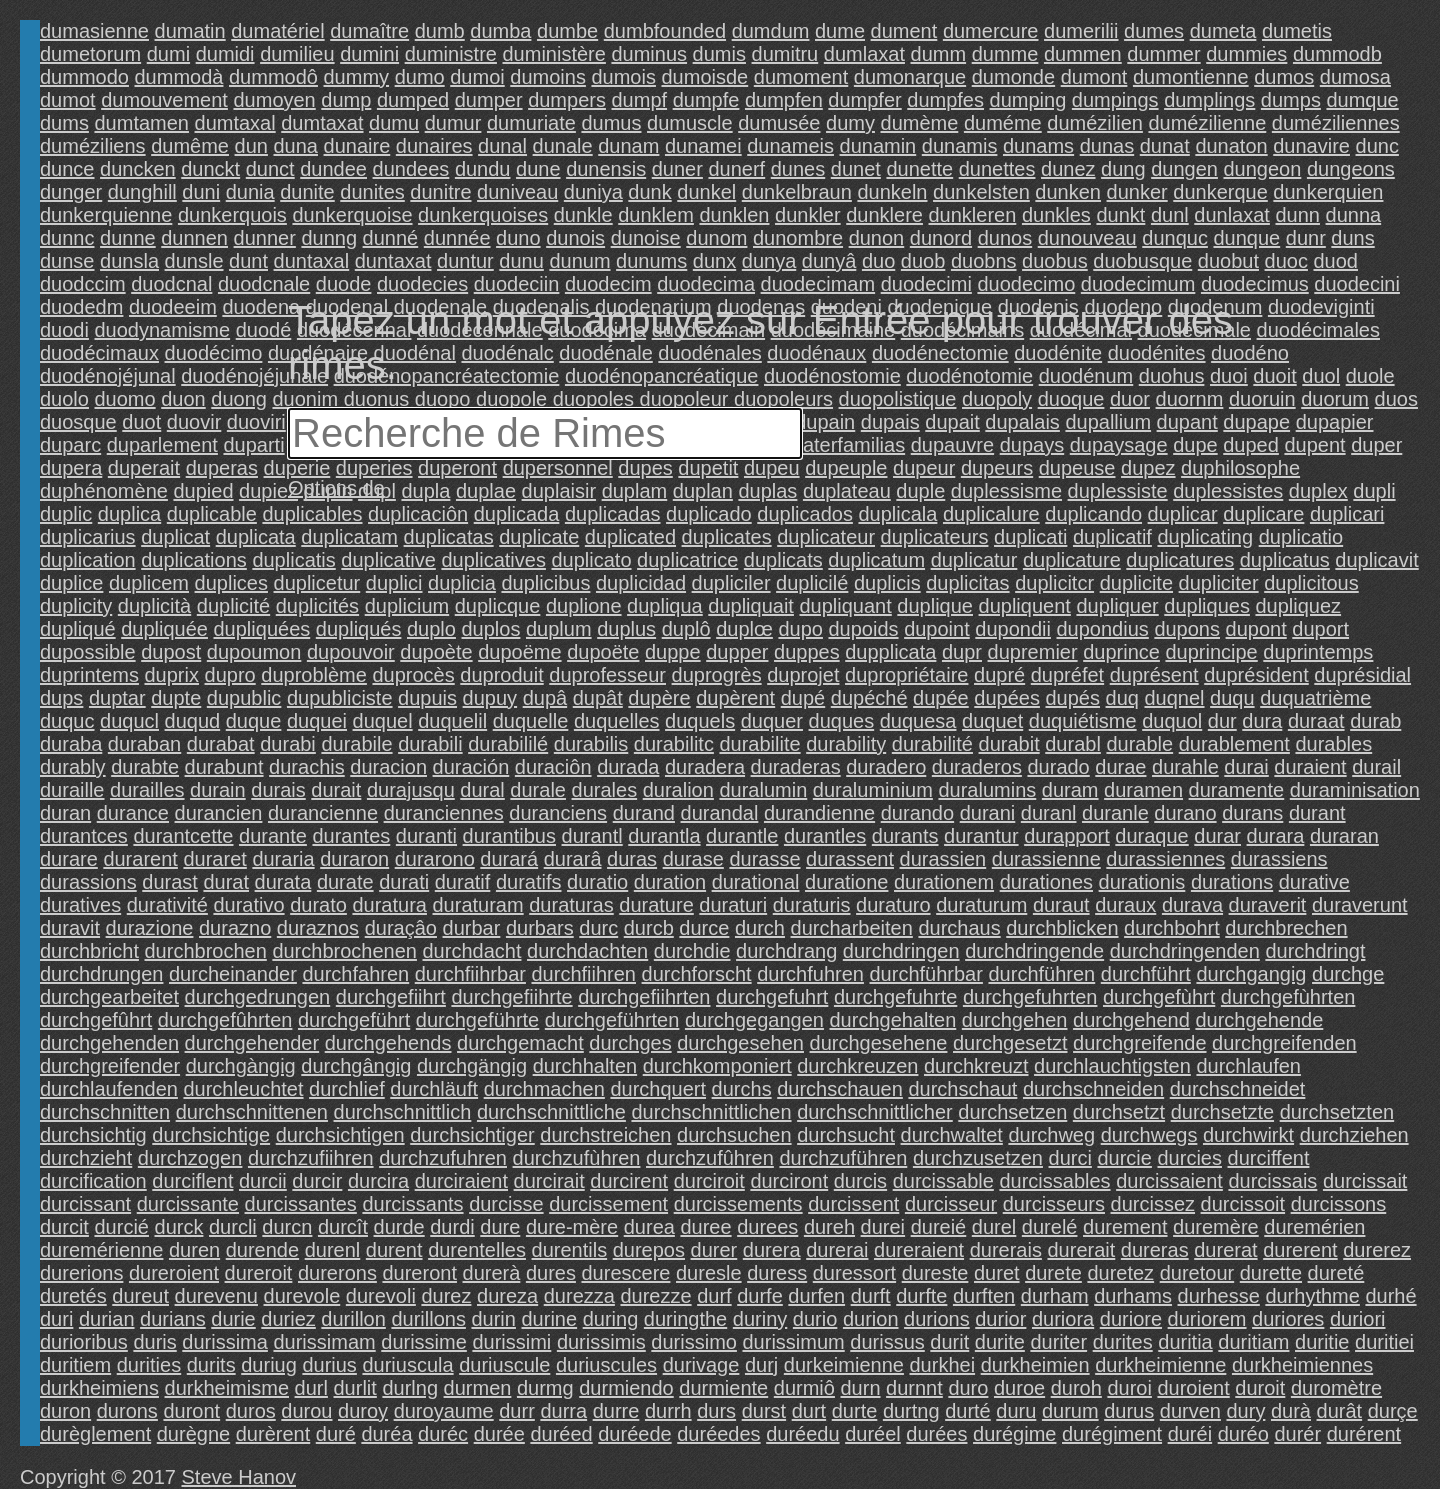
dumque (1362, 100)
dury (1245, 1411)
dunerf (736, 169)
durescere (625, 1273)
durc (598, 928)
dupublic (244, 698)
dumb (440, 31)
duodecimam (818, 284)
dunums (651, 261)
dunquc (1175, 238)
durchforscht (697, 974)
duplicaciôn (418, 514)
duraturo (893, 905)
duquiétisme (1083, 721)
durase (693, 859)
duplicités (317, 606)
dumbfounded (665, 31)
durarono (435, 859)
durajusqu (411, 790)
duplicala (897, 514)
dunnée (457, 238)
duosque (78, 422)
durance (133, 813)
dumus (611, 123)
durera (772, 1250)
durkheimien (1035, 1365)
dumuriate (531, 123)
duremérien (1314, 1227)
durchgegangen (754, 1020)
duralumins (987, 790)
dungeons (1351, 169)
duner (677, 169)
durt (809, 1411)
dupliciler (731, 583)
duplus (626, 629)
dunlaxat (1232, 215)
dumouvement (164, 100)
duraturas (571, 905)
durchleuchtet (243, 1089)
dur (1222, 721)
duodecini (1357, 284)
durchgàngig (241, 1066)
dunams (1038, 146)
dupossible (88, 652)
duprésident (1256, 675)
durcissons (1339, 1204)
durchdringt (1315, 951)
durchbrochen (206, 951)
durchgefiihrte (511, 997)
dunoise (646, 238)
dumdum (771, 31)
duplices (231, 583)
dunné (391, 238)
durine (550, 1319)
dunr (1306, 238)
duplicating (1205, 537)
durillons (428, 1319)
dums (64, 123)
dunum (579, 261)
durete (1053, 1273)
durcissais (1272, 1181)
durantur (981, 836)
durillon (353, 1319)
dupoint (937, 629)
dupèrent (735, 698)
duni (201, 192)
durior (1000, 1319)
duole (1370, 376)
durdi (452, 1227)
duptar (117, 698)
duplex (1318, 491)
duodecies (422, 284)
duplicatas (449, 537)
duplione (584, 606)
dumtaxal (235, 123)
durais (278, 790)
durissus (887, 1342)
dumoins (548, 77)
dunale (563, 146)
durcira (378, 1181)
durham (1055, 1296)
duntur (465, 261)
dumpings (1115, 100)
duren (194, 1250)
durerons (337, 1273)
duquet (992, 721)
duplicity (76, 606)
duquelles (617, 721)
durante (273, 836)
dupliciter (1219, 583)
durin (493, 1319)
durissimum (793, 1342)
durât (1340, 1411)
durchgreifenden (1284, 1043)
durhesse (1219, 1296)
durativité (167, 905)
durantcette (183, 836)
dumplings (1209, 100)
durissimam (324, 1342)
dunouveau (1087, 238)
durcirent (629, 1181)
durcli (233, 1227)
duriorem (1207, 1319)
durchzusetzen (978, 1158)
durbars (540, 928)
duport (1320, 629)
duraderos (977, 767)
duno (518, 238)
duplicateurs (935, 537)
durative (1314, 882)
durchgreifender (110, 1066)
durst (764, 1411)
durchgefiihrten (644, 997)
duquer (772, 721)
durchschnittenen (252, 1112)
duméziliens (93, 146)
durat (226, 882)
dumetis (1297, 31)
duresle (709, 1273)
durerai (837, 1250)
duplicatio (1301, 537)
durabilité (932, 744)
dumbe (567, 31)
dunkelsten (981, 192)
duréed (561, 1434)
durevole (302, 1296)
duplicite (1136, 583)
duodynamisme (163, 330)
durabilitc (674, 744)
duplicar (1183, 514)
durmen (478, 1388)
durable (1139, 744)
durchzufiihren (311, 1158)
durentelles (477, 1250)
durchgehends (388, 1043)
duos (1396, 399)
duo (878, 261)
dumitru (785, 54)
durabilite (759, 744)
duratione (846, 882)
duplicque (498, 606)
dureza (507, 1296)
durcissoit (1243, 1204)
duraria (283, 859)
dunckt (210, 169)
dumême (190, 146)
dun (251, 146)
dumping (1028, 100)
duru (1016, 1411)
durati (404, 882)
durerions (81, 1273)
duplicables (312, 514)
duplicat (175, 537)
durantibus (509, 836)
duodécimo (214, 353)
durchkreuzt (976, 1066)
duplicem (149, 583)
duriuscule (504, 1365)
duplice (71, 583)
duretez (1120, 1273)
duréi (1190, 1434)
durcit (64, 1227)
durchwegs (1149, 1135)
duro (968, 1388)
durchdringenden (1185, 951)
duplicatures (1180, 560)
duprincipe (1211, 652)
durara (1276, 836)
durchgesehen (740, 1043)
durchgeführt (354, 1020)
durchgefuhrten (1030, 997)
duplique (935, 606)
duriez (288, 1319)
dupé (803, 698)
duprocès (413, 675)
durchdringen (901, 951)
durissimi (511, 1342)
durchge (1348, 974)
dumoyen (274, 100)
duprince (1121, 652)
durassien (943, 859)
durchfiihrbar (470, 974)
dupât (598, 698)
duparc (70, 445)
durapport (1067, 836)
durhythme (1312, 1296)
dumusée (779, 123)
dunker (1137, 192)
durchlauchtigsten (1112, 1066)
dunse (67, 261)
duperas (222, 468)
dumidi (225, 54)
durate (345, 882)
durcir (317, 1181)
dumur (453, 123)
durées (936, 1434)
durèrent (273, 1434)
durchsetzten (1337, 1112)
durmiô (804, 1388)
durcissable (943, 1181)
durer (714, 1250)
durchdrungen (101, 974)
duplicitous (1311, 583)
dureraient (919, 1250)
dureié (939, 1227)
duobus (1055, 261)
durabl (1073, 744)
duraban (144, 744)
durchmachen (544, 1089)
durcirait (549, 1181)
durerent (1300, 1250)
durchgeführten (612, 1020)
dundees (411, 169)
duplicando (1093, 514)
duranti (426, 836)
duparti (253, 445)
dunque (1246, 238)
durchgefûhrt (96, 1020)
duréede (634, 1434)
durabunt (224, 767)
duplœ (744, 629)
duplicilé (812, 583)
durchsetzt (1119, 1112)
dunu (521, 261)
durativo (248, 905)
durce (704, 928)
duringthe (685, 1319)
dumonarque (910, 77)
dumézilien (1095, 123)
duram (1070, 790)
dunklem (656, 215)
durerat (1225, 1250)
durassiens (1279, 859)
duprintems (89, 675)
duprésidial (1362, 675)
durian (107, 1319)
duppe (673, 652)
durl (311, 1388)
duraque (1151, 836)
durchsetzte (1222, 1112)
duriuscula (407, 1365)
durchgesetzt (1010, 1043)
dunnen (194, 238)
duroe (1019, 1388)
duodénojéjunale (254, 376)
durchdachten (587, 951)
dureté (1336, 1273)
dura (1262, 721)
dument (904, 31)
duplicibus (545, 583)
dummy (357, 77)
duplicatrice (687, 560)
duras (632, 859)
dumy (850, 123)
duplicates (727, 537)
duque (254, 721)
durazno (235, 928)
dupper (737, 652)
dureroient (174, 1273)
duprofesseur (607, 675)
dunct (270, 169)
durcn (287, 1227)
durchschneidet (1238, 1089)
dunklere (884, 215)
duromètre (1336, 1388)
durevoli (381, 1296)
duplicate (539, 537)
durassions (88, 882)
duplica (129, 514)
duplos (491, 629)
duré (336, 1434)
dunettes (997, 169)
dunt (248, 261)
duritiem (75, 1365)
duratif (463, 882)
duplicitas (967, 583)
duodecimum (1138, 284)
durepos (649, 1250)
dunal (502, 146)
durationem (944, 882)
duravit (70, 928)
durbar (472, 928)
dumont (1094, 77)
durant (1317, 813)
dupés (1072, 698)
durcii (263, 1181)
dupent (1314, 445)
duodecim (608, 284)
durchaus (959, 928)
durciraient (461, 1181)
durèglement (95, 1434)
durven (1190, 1411)
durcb (649, 928)
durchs (742, 1089)
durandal (720, 813)
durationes (1046, 882)
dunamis (960, 146)
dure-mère (572, 1227)
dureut (140, 1296)
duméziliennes (1336, 123)
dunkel (706, 192)
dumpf (640, 100)
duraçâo (401, 928)
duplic (66, 514)
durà (1291, 1411)
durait (336, 790)
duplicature (1072, 560)
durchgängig (472, 1066)
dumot (68, 100)
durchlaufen (1248, 1066)
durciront (789, 1181)
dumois (623, 77)
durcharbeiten (852, 928)
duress (777, 1273)
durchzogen (190, 1158)
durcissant (85, 1204)
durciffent (1269, 1158)
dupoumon (254, 652)
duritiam (1253, 1342)
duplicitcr (1054, 583)
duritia (1185, 1342)
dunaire (357, 146)
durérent (1364, 1434)
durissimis (601, 1342)
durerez (1377, 1250)
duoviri (256, 422)
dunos (1005, 238)
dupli (1374, 491)
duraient (1310, 767)
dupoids (864, 629)
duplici (394, 583)
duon (183, 399)
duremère (1216, 1227)
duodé (264, 330)
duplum (559, 629)
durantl (592, 836)
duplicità (154, 606)
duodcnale (264, 284)
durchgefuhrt (772, 997)
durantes (351, 836)
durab (1375, 721)
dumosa (1355, 77)
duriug (269, 1365)
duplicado (709, 514)
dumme (1005, 54)
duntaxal (312, 261)
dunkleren (973, 215)
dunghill (142, 192)
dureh (829, 1227)
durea (649, 1227)
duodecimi (926, 284)
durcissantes (301, 1204)
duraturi (733, 905)
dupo (800, 629)
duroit (1260, 1388)
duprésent (1154, 675)
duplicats (783, 560)
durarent (140, 859)
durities (149, 1365)
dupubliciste (340, 698)
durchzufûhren (710, 1158)
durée (499, 1434)
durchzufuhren (443, 1158)
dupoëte (603, 652)
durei (883, 1227)
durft (871, 1296)
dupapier (1335, 422)
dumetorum (90, 54)
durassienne (1046, 859)
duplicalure (991, 514)
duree (705, 1227)
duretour (1197, 1273)
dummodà (179, 77)
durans (1252, 813)
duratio (597, 882)
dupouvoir (351, 652)
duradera (705, 767)
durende (262, 1250)
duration (670, 882)
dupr (962, 652)
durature (656, 905)
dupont (1256, 629)
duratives (80, 905)
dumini (369, 54)
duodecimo (1026, 284)
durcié (121, 1227)
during (611, 1319)
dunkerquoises (483, 215)
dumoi (477, 77)
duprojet (803, 675)
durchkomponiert (717, 1066)
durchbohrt (1172, 928)
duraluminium (873, 790)
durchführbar (926, 974)
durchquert (658, 1089)
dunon (877, 238)
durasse (764, 859)
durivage (701, 1365)
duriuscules (606, 1365)
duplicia (462, 583)
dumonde (1013, 77)
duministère (553, 54)
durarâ (573, 859)
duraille (72, 790)
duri (56, 1319)
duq (1122, 698)
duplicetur (317, 583)
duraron (354, 859)
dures (551, 1273)
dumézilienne (1207, 123)
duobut (1228, 261)
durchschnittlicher (875, 1112)
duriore (1131, 1319)
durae (1120, 767)
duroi (1129, 1388)
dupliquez (1298, 606)
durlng (410, 1388)
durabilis (591, 744)
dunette (919, 169)
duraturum (981, 905)
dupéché (869, 698)
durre (616, 1411)
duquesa (918, 721)
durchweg (1051, 1135)
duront (191, 1411)
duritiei (1384, 1342)
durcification (93, 1181)
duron (65, 1411)
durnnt (914, 1388)
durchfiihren (583, 974)
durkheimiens (99, 1388)
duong (239, 399)
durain (218, 790)
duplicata (256, 537)
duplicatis (293, 560)
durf (714, 1296)
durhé (1390, 1296)
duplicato (591, 560)
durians (173, 1319)
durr (517, 1411)
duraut (1061, 905)
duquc (67, 721)
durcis (860, 1181)
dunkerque (1220, 192)
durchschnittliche (551, 1112)
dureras (1155, 1250)
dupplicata (890, 652)
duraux (1125, 905)
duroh (1076, 1388)
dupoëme (519, 652)
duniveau (517, 192)
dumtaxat (322, 123)
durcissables (1054, 1181)
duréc (443, 1434)
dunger (71, 192)
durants (905, 836)
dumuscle (690, 123)
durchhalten (585, 1066)
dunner (265, 238)
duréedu (802, 1434)
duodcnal (171, 284)
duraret (214, 859)
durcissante (188, 1204)
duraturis (812, 905)
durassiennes (1165, 859)
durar (1217, 836)
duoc (1286, 261)
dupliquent (1025, 606)
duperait (144, 468)
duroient (1193, 1388)
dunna (1354, 215)
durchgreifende (1139, 1043)
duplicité (233, 606)
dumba (500, 31)
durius (329, 1365)
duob (923, 261)
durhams (1133, 1296)
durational (756, 882)
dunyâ (829, 261)
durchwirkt (1248, 1135)
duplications (194, 560)
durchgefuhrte (895, 997)
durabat (221, 744)
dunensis (606, 169)
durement (1125, 1227)
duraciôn (553, 767)
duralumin (763, 790)
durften (984, 1296)
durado (1058, 767)
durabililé (508, 744)
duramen (1143, 790)
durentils (570, 1250)
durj (761, 1365)
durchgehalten (893, 1020)
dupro (230, 675)
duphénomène (104, 491)
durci (1070, 1158)
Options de (336, 488)
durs (716, 1411)
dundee (333, 169)
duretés (73, 1296)
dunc (1377, 146)
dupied (203, 491)
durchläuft (434, 1089)
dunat (1165, 146)
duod (1335, 261)
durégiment (1112, 1434)
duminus (649, 54)
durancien (219, 813)
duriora (1063, 1319)
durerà (492, 1273)
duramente (1237, 790)
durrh (668, 1411)
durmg (545, 1388)
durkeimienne (844, 1365)
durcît (343, 1227)
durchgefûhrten (225, 1020)
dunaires (434, 146)
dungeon (1262, 169)
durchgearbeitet (109, 997)
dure (500, 1227)
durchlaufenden (109, 1089)
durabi (288, 744)
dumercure (991, 31)
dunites (372, 192)
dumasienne (94, 31)
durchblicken (1062, 928)
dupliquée (164, 629)
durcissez (1153, 1204)
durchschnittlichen (711, 1112)
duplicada (517, 514)
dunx (714, 261)
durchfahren (355, 974)
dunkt (1120, 215)
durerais (1006, 1250)
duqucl (129, 721)
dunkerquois (232, 215)
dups (61, 698)
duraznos (318, 928)
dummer (1163, 54)
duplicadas (613, 514)
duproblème (314, 675)
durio (815, 1319)
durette (1271, 1273)
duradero (886, 767)
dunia (250, 192)
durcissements (738, 1204)
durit (949, 1342)
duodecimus (1255, 284)
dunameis (790, 146)
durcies (1189, 1158)
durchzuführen (843, 1158)
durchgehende (1259, 1020)
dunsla (129, 261)
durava (1192, 905)
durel (994, 1227)
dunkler (808, 215)
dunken (1068, 192)
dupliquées (262, 629)
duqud (193, 721)
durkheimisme (227, 1388)
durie (233, 1319)
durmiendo (626, 1388)
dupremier (1033, 652)
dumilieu (297, 54)
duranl (1049, 813)
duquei (317, 721)
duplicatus (1285, 560)
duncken (138, 169)
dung (1123, 169)
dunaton (1231, 146)
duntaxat (393, 261)
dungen (1184, 169)
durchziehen (1354, 1135)
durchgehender (252, 1043)
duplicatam (349, 537)
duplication (88, 560)
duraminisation (1355, 790)
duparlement (162, 445)
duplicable (212, 514)
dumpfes (945, 100)
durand (644, 813)
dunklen (734, 215)
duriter (1058, 1342)
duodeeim (173, 307)
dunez (1068, 169)
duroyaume (444, 1411)
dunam (628, 146)
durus (1129, 1411)
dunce (67, 169)
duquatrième (1315, 698)
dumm (939, 54)
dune (538, 169)
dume (840, 31)
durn (861, 1388)
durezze (655, 1296)
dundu (483, 169)
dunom (716, 238)
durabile (356, 744)
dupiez (268, 491)
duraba (71, 744)
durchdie (692, 951)
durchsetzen (1012, 1112)
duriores (1288, 1319)
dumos (1284, 77)
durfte (921, 1296)
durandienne (819, 813)
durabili (430, 744)
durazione (150, 928)
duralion (678, 790)
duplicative (388, 560)
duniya (593, 192)
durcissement (608, 1204)
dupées (1007, 698)
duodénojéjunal (108, 376)
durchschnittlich (403, 1112)
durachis (307, 767)
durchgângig (356, 1066)
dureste (935, 1273)
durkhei (942, 1365)
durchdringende (1034, 951)
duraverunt (1360, 905)
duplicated (630, 537)
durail (1376, 767)
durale (538, 790)
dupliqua (665, 606)
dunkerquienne (106, 215)
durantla (664, 836)
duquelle (531, 721)
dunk (649, 192)
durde (399, 1227)
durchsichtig (93, 1135)
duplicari (1347, 514)
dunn (1297, 215)
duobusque (1142, 261)
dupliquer (1117, 606)
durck (179, 1227)
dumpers (567, 100)
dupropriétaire (906, 675)
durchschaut (962, 1089)
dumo (420, 77)
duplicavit (1376, 560)
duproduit (501, 675)
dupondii (1013, 629)
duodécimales (1318, 330)
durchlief (347, 1089)
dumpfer (864, 100)
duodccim (83, 284)
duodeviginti (1321, 307)
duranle (1115, 813)
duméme (1003, 123)
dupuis (427, 698)
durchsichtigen (340, 1135)
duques (842, 721)
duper (1376, 445)
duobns (984, 261)
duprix (172, 675)
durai (1246, 767)
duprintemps (1318, 652)
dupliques (1207, 606)
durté (968, 1411)
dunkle (583, 215)
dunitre (440, 192)
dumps (1291, 100)
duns (1352, 238)
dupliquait (751, 606)
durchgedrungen (258, 997)
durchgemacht (520, 1043)
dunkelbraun (797, 192)
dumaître (369, 31)
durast (170, 882)
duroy (363, 1411)
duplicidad (641, 583)
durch (760, 928)
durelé (1050, 1227)
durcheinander (233, 974)
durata (283, 882)
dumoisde (705, 77)
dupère (659, 698)
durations (1232, 882)
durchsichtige (211, 1135)
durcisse (506, 1204)
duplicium (407, 606)
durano (1185, 813)
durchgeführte (477, 1020)
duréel (873, 1434)
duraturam (478, 905)
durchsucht (846, 1135)
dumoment (801, 77)
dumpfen (784, 100)
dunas (1107, 146)
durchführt (1146, 974)
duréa (386, 1434)
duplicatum (876, 560)
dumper (489, 100)
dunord (941, 238)
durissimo (694, 1342)
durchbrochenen (344, 951)
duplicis (887, 583)
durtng (911, 1411)
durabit (1009, 744)
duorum (1335, 399)
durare (69, 859)
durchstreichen (605, 1135)
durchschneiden (1093, 1089)
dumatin (190, 31)
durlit (354, 1388)
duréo (1243, 1434)
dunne (128, 238)
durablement (1234, 744)
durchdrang (786, 951)
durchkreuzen (857, 1066)
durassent (850, 859)
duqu (1232, 698)
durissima (225, 1342)
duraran (1344, 836)
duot (141, 422)
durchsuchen (734, 1135)
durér (1297, 1434)
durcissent (853, 1204)
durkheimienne (1160, 1365)
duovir (194, 422)
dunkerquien (1328, 192)
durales (605, 790)
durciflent (192, 1181)
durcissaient (1169, 1181)
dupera (71, 468)
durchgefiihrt (391, 997)
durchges (630, 1043)
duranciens (558, 813)
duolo (64, 399)
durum (1070, 1411)
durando (917, 813)
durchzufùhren (577, 1158)
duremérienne (101, 1250)
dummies (1246, 54)
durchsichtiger (472, 1135)
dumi (168, 54)
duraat (1316, 721)
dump (346, 100)
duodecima (706, 284)
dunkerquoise (352, 215)
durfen (816, 1296)
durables (1333, 744)
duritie (1322, 1342)
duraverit (1268, 905)
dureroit (259, 1273)
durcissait (1365, 1181)
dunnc (67, 238)
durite (1000, 1342)
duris (154, 1342)
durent (394, 1250)
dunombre (798, 238)
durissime (424, 1342)
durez (446, 1296)
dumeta (1223, 31)
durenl (333, 1250)
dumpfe (706, 100)
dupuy (490, 698)
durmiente (723, 1388)
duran (65, 813)
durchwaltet (952, 1135)
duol (1321, 376)
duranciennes (444, 813)
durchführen (1041, 974)
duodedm (81, 307)
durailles (147, 790)
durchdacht (472, 951)
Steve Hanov (239, 1477)
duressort (854, 1273)
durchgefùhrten (1288, 997)
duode (344, 284)
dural (482, 790)
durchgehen (1015, 1020)
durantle (742, 836)
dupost (171, 652)
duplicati (1030, 537)
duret (997, 1273)
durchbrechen (1286, 928)
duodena (261, 307)
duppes (807, 652)
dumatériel (277, 31)
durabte (145, 767)
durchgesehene (879, 1043)
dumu (394, 123)
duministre (451, 54)
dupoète (436, 652)
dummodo (84, 77)
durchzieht (86, 1158)
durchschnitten (105, 1112)
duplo (431, 629)
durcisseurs (1054, 1204)
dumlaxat (864, 54)
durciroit (709, 1181)
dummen (1083, 54)
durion (871, 1319)
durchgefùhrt (1159, 997)
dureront (419, 1273)
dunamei (703, 146)
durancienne (323, 813)
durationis (1142, 882)
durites (1123, 1342)
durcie (1124, 1158)
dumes (1154, 31)
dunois (575, 238)
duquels (700, 721)
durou (306, 1411)
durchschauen (840, 1089)
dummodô (273, 77)
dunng (329, 238)
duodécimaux (99, 353)
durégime (1014, 1434)
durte (855, 1411)
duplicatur (974, 560)
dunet (856, 169)
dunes (798, 169)
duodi (64, 330)
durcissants (412, 1204)
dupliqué (78, 629)
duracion (388, 767)
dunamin (878, 146)
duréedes (718, 1434)
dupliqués (359, 629)
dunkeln (892, 192)
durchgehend (1131, 1020)
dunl (1170, 215)
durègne (193, 1434)
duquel (383, 721)
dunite (307, 192)
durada (628, 767)
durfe (760, 1296)
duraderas (796, 767)
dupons (1187, 629)
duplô (686, 629)
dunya (769, 261)
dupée (941, 698)
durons (127, 1411)
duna (295, 146)
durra (563, 1411)
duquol (1172, 721)
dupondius (1103, 629)
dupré (999, 675)
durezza (579, 1296)
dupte (176, 698)
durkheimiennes (1302, 1365)
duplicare (1263, 514)
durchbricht (89, 951)
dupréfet (1067, 675)
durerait (1081, 1250)
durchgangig (1251, 974)
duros (251, 1411)
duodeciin (517, 284)
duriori (1358, 1319)
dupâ (545, 698)
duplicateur (826, 537)
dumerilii (1081, 31)
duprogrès (717, 675)
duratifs (529, 882)
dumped (413, 100)
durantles (825, 836)
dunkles (1056, 215)
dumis (719, 54)
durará (509, 859)
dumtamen (141, 123)
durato (318, 905)
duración (471, 767)
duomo (125, 399)
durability (846, 744)
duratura (389, 905)
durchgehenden (109, 1043)
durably (73, 767)
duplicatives (493, 560)
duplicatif (1112, 537)
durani (988, 813)
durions (937, 1319)
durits (211, 1365)
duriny (760, 1319)
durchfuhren (810, 974)
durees (767, 1227)
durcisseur (951, 1204)
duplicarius (88, 537)
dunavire (1311, 146)
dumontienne (1191, 77)
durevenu (216, 1296)
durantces (84, 836)
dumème (920, 123)
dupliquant (845, 606)
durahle (1185, 767)
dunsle (194, 261)
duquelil (452, 721)
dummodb (1337, 54)
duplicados (805, 514)
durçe (1393, 1411)
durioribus (84, 1342)
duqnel (1174, 698)
